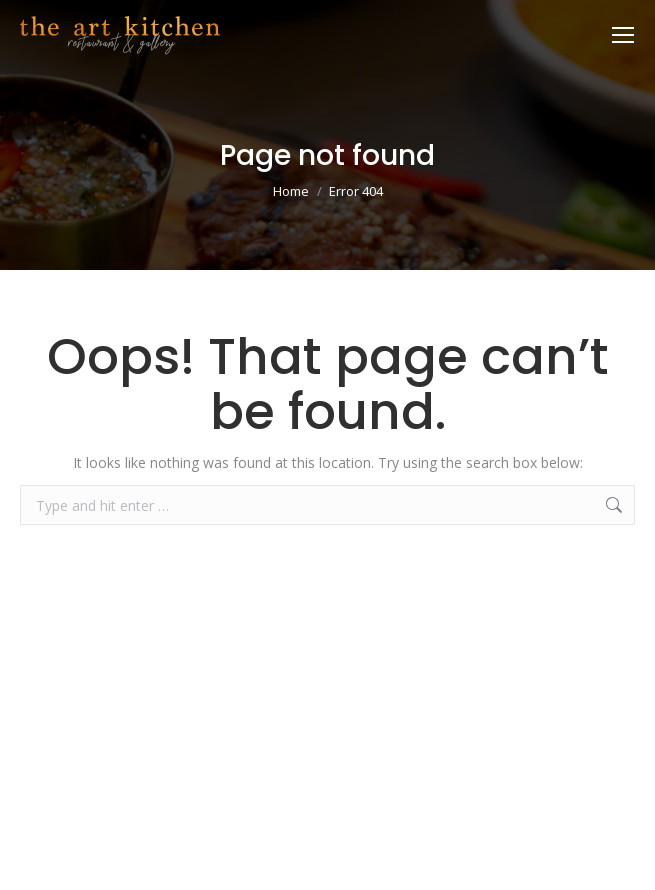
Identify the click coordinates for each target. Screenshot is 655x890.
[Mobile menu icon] (623, 35)
